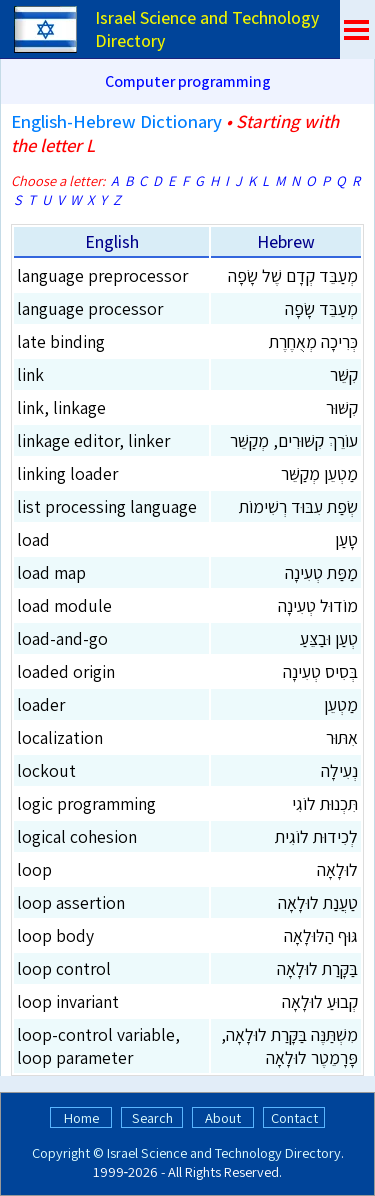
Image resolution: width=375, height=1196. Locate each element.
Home (81, 1117)
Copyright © (68, 1152)
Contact (294, 1117)
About (223, 1117)
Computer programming (188, 81)
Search (152, 1117)
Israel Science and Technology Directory (224, 1152)
